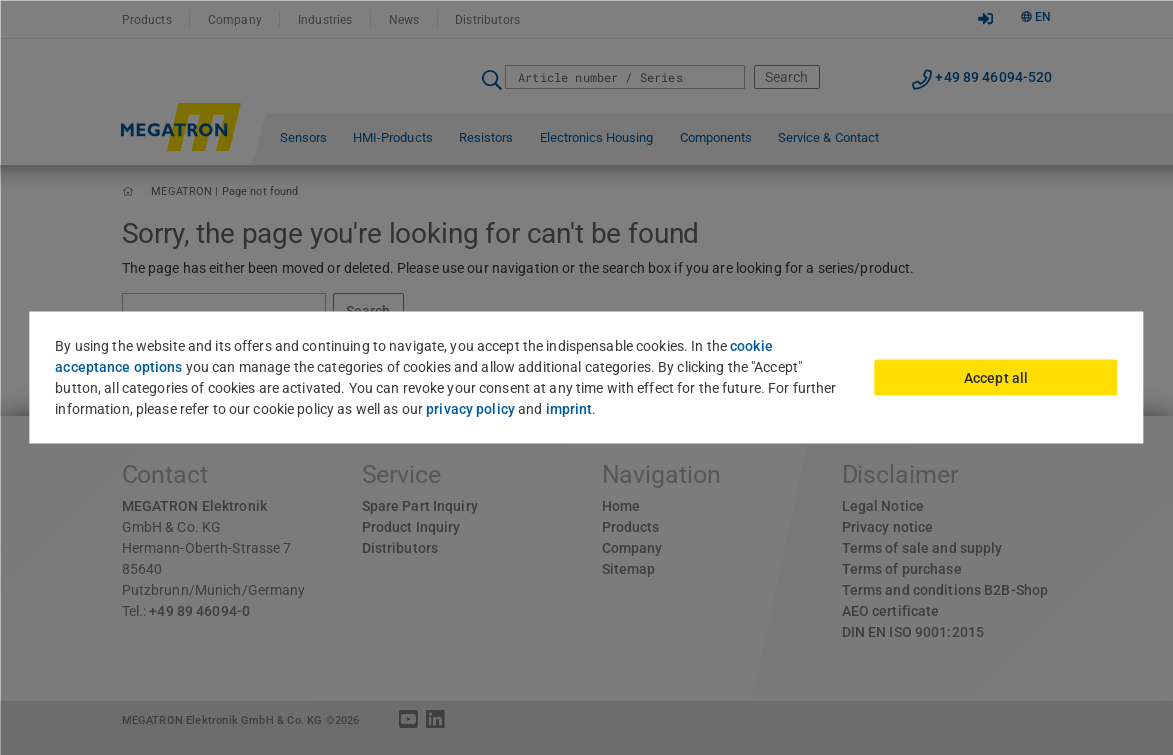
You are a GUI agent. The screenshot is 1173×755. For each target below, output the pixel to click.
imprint (569, 409)
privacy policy (470, 409)
